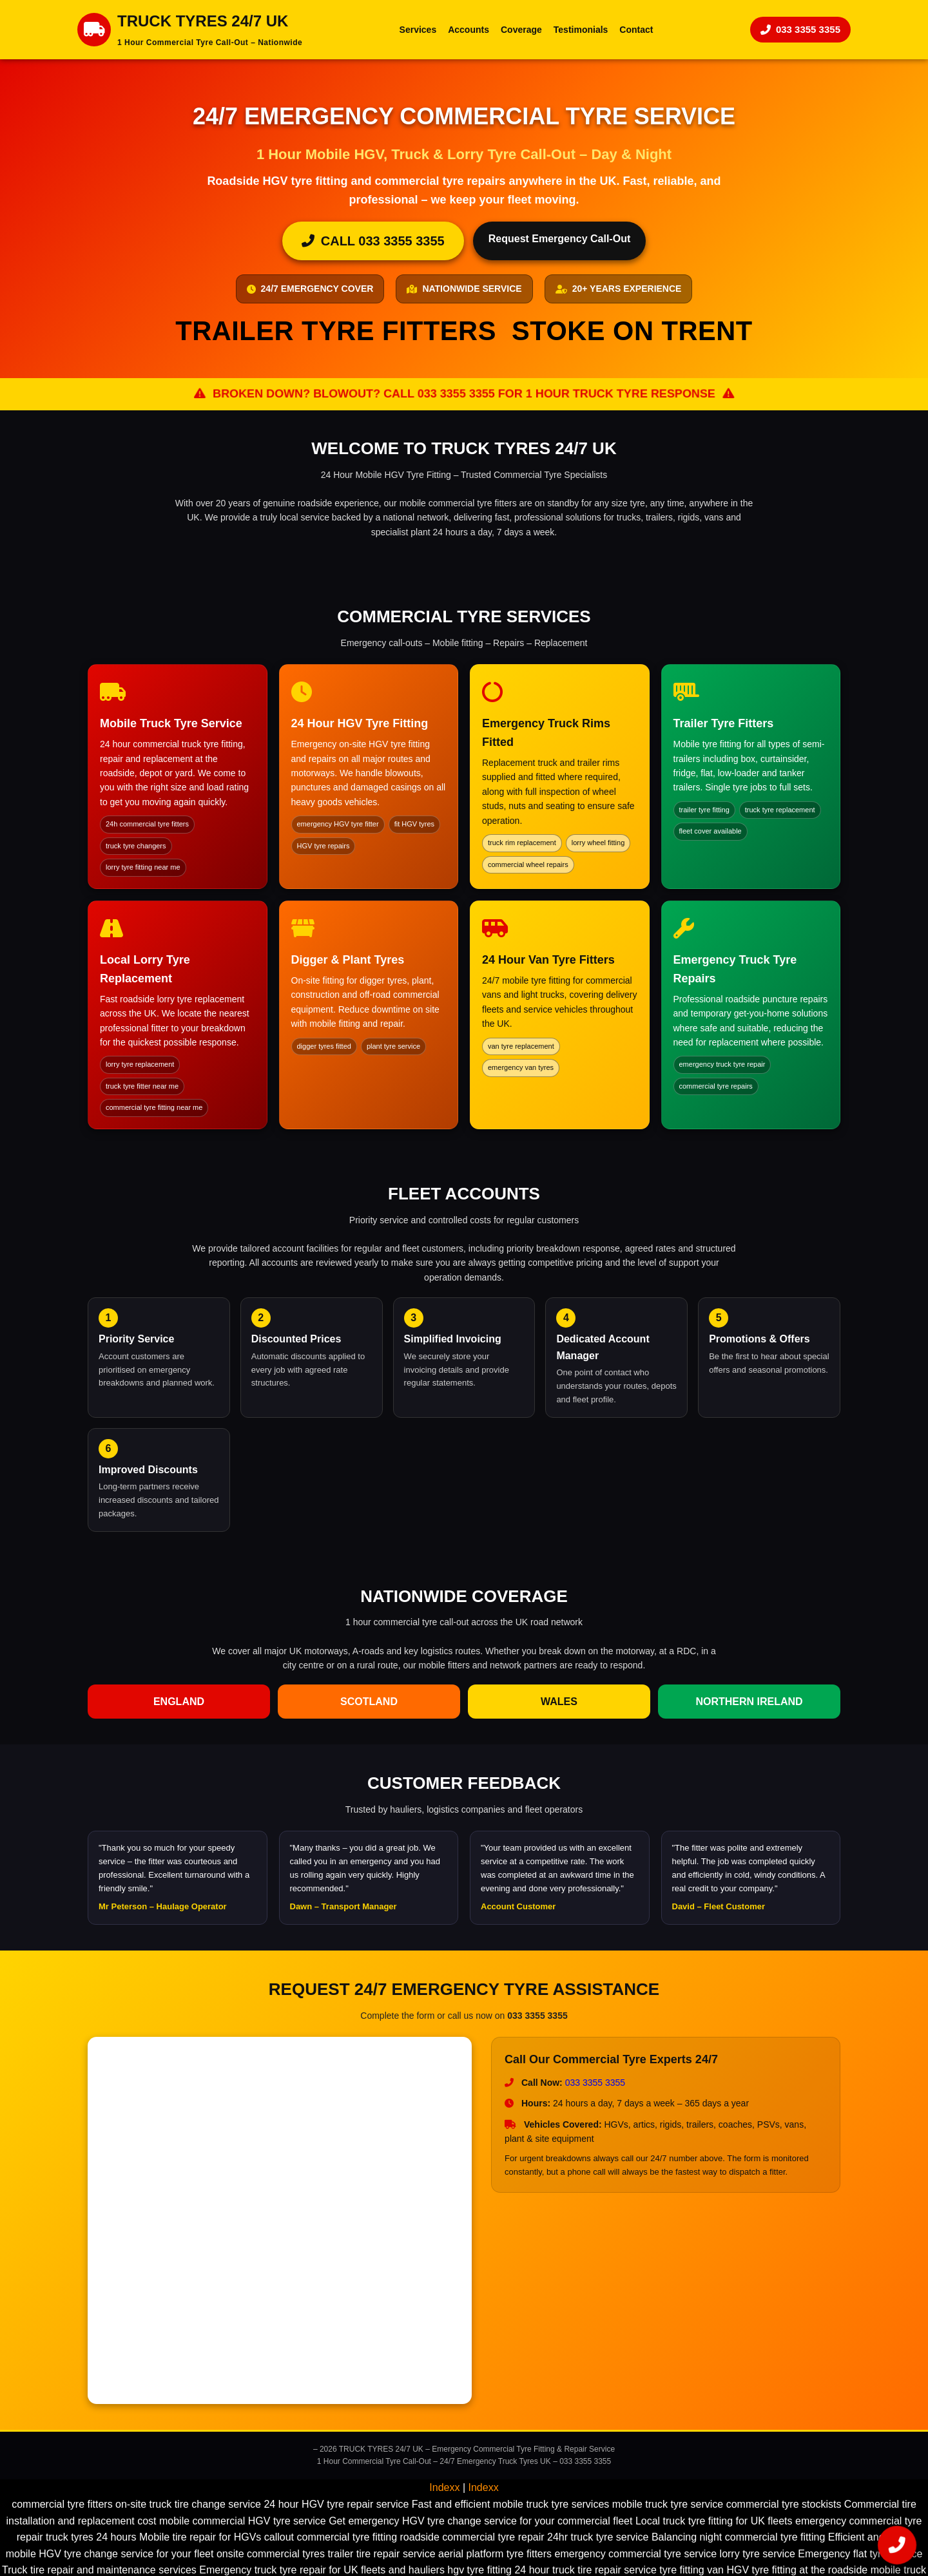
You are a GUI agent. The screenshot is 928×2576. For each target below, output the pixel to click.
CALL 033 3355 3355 (373, 241)
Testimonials (581, 29)
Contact (636, 29)
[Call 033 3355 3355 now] (897, 2545)
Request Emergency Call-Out (559, 238)
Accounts (468, 29)
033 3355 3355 (800, 29)
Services (418, 29)
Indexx (444, 2487)
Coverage (521, 29)
